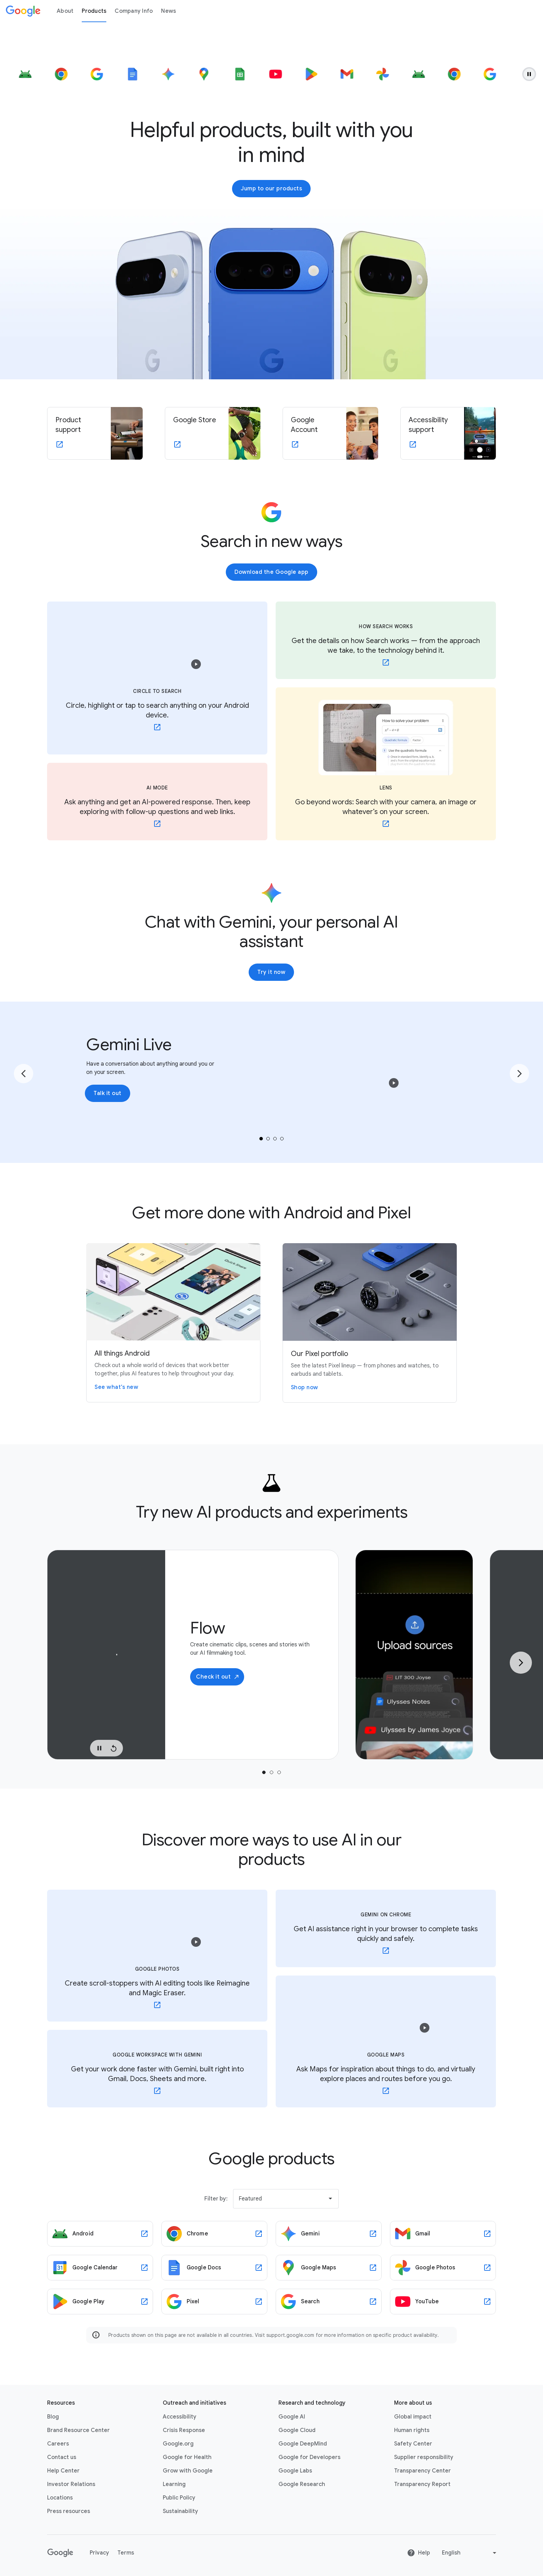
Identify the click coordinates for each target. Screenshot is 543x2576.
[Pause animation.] (529, 74)
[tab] (261, 1138)
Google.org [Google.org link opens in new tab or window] (178, 2443)
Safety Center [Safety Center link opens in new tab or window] (413, 2443)
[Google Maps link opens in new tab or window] (328, 2267)
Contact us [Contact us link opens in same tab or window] (61, 2457)
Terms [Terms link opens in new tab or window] (125, 2552)
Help (418, 2553)
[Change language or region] (470, 2553)
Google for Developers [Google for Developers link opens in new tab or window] (309, 2457)
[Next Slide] (521, 1663)
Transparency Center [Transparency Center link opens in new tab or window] (422, 2470)
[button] (196, 664)
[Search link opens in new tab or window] (328, 2301)
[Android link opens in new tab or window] (100, 2233)
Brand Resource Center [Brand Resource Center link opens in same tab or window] (78, 2430)
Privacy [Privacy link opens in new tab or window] (99, 2552)
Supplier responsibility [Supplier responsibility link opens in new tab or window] (423, 2457)
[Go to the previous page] (23, 1073)
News (168, 11)
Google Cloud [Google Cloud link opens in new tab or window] (296, 2430)
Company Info (134, 11)
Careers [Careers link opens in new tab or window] (58, 2443)
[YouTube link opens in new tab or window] (443, 2301)
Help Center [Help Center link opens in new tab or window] (63, 2470)
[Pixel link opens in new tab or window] (214, 2301)
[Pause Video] (99, 1748)
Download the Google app (271, 572)
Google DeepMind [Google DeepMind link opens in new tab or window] (302, 2443)
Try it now (271, 972)
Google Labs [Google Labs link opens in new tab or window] (295, 2470)
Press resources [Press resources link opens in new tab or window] (68, 2511)
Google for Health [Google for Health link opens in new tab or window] (187, 2457)
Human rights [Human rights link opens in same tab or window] (411, 2430)
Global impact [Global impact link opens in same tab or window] (412, 2416)
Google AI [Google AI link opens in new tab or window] (291, 2416)
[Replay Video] (114, 1748)
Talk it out (108, 1093)
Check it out (218, 1676)
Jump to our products (271, 188)
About (65, 11)
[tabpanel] (193, 1655)
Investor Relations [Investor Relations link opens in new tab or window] (71, 2484)
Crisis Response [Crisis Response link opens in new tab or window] (184, 2430)
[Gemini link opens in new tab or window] (328, 2233)
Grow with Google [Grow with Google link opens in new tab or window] (188, 2470)
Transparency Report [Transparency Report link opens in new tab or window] (422, 2484)
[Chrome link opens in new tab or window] (214, 2233)
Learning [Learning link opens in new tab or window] (174, 2484)
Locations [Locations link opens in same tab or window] (60, 2497)
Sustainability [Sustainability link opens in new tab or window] (180, 2511)
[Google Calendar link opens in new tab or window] (100, 2267)
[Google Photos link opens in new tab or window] (443, 2267)
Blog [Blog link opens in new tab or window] (53, 2416)
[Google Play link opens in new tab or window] (100, 2301)
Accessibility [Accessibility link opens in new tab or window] (179, 2416)
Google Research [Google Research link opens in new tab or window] (301, 2484)
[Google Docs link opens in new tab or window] (214, 2267)
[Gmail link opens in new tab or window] (443, 2233)
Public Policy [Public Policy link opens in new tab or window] (179, 2497)
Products (94, 11)
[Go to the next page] (519, 1073)
